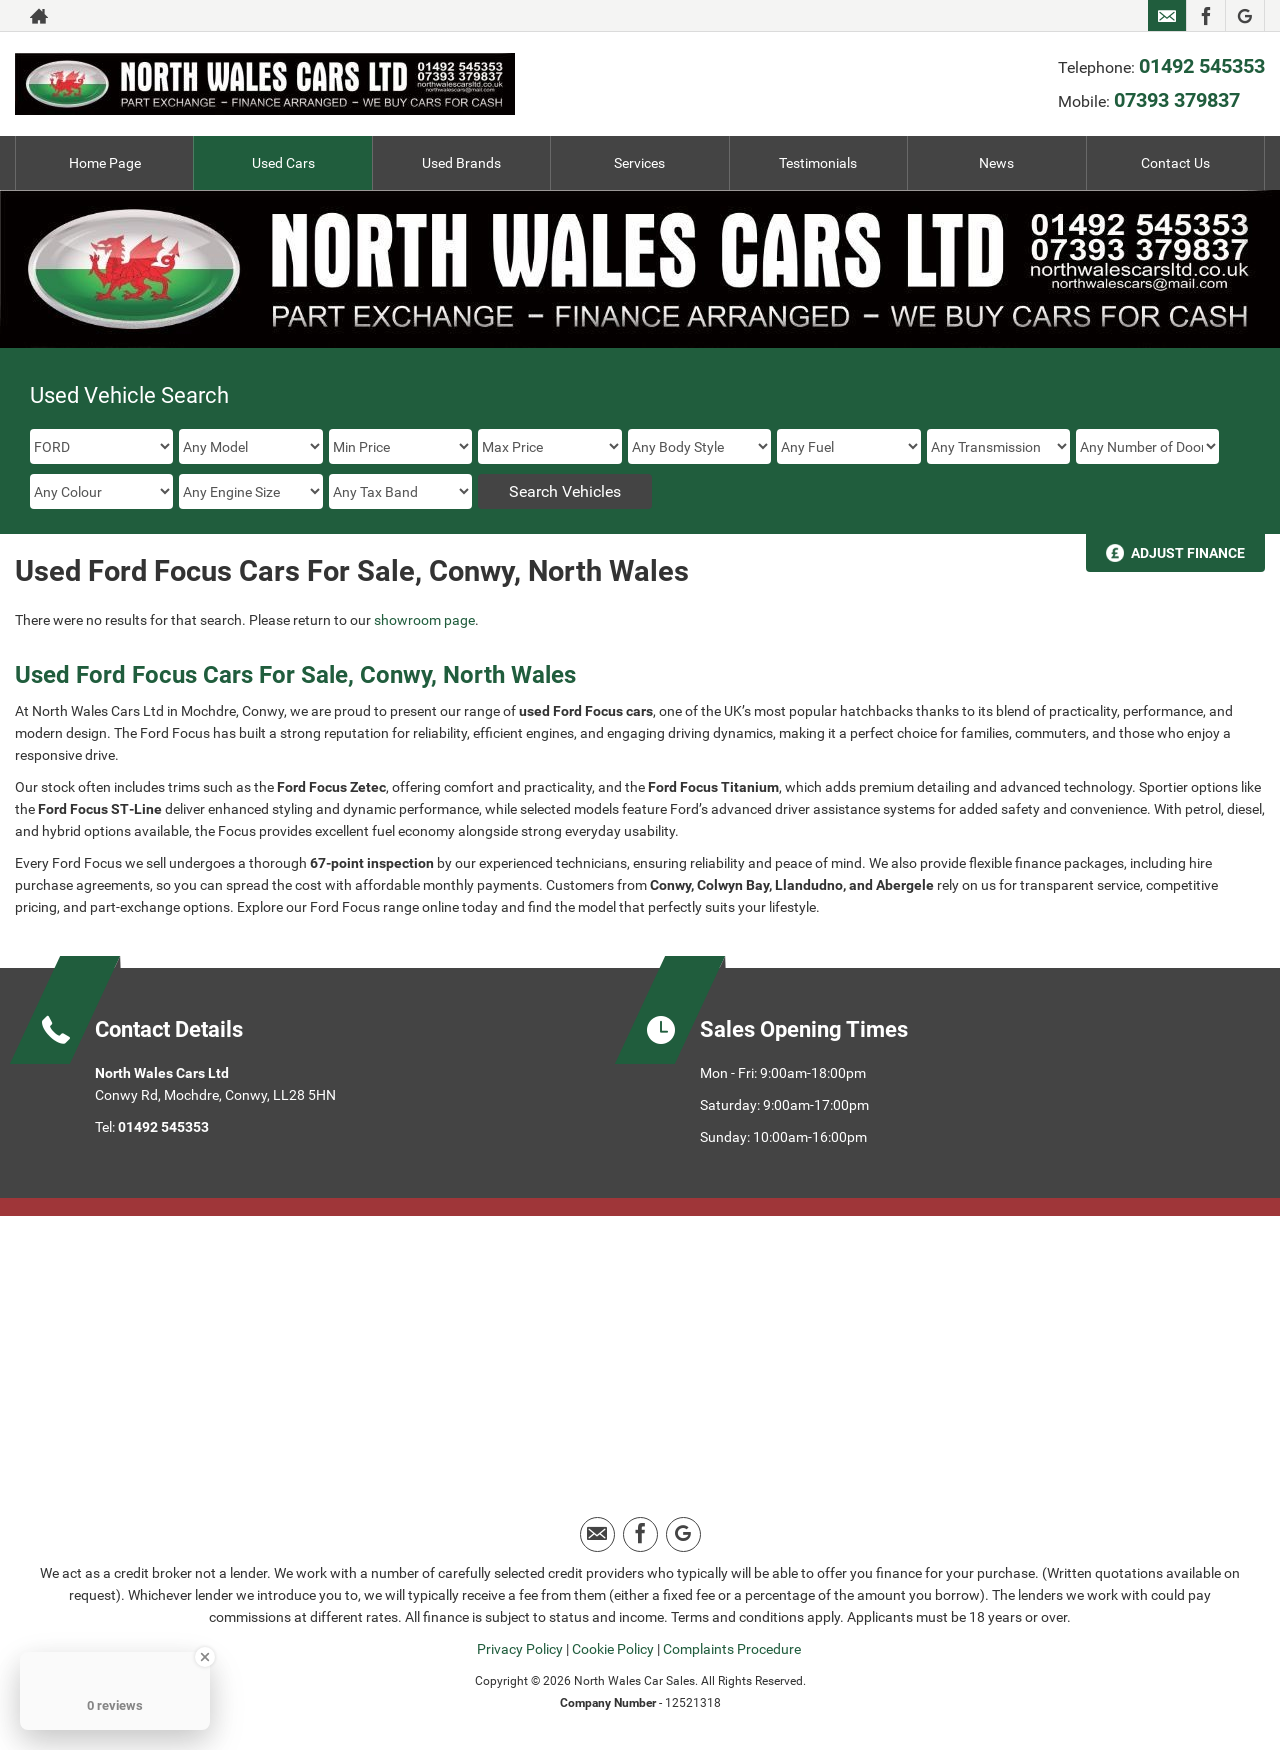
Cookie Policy (613, 1649)
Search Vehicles (565, 491)
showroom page (424, 620)
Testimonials (818, 163)
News (996, 163)
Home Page (105, 163)
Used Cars (283, 163)
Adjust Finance (1188, 553)
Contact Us (1175, 163)
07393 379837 (1177, 100)
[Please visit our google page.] (1244, 16)
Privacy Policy (520, 1649)
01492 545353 (1202, 66)
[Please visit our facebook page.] (1205, 16)
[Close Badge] (205, 1657)
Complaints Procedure (732, 1649)
